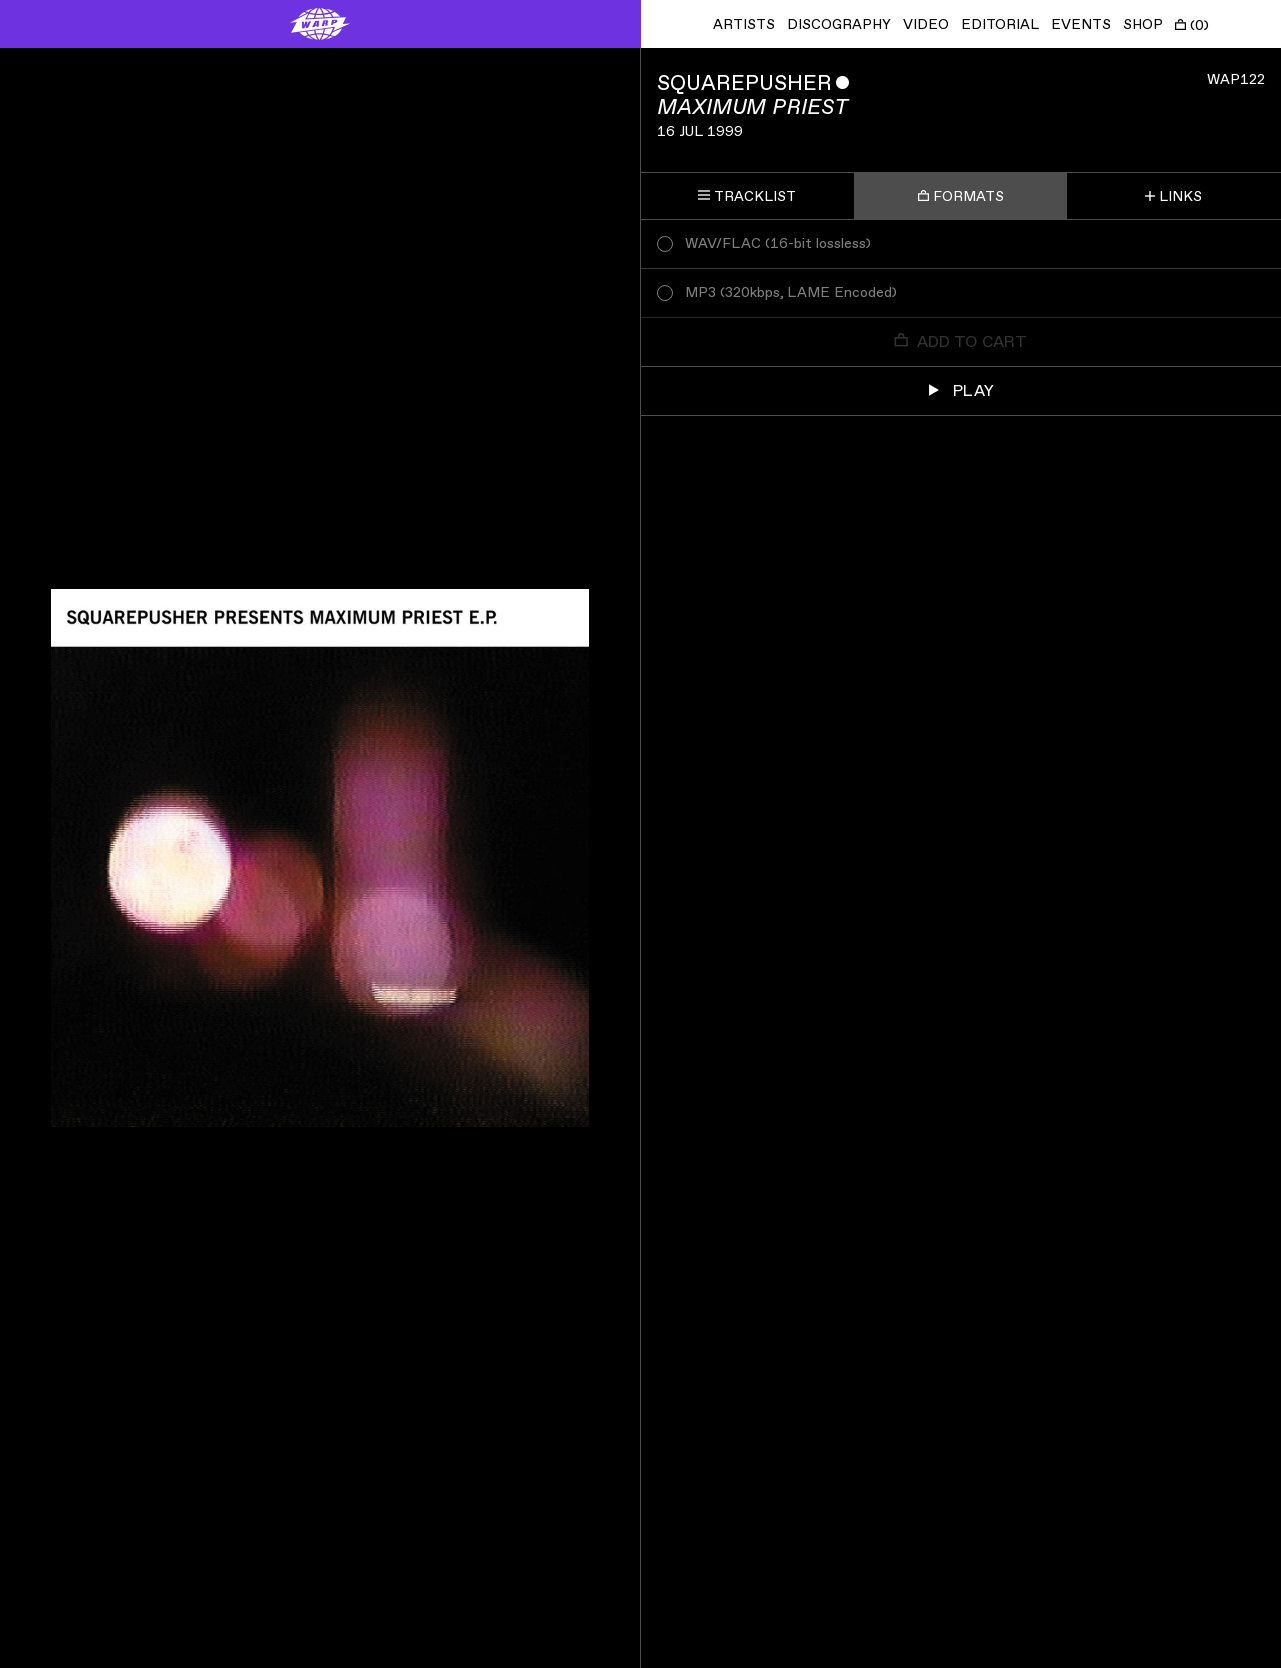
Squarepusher (744, 83)
